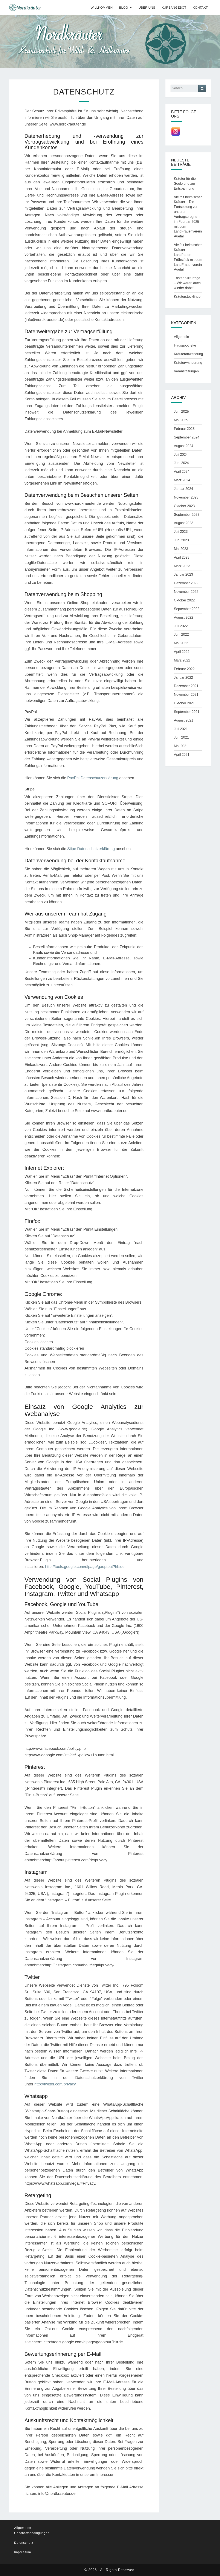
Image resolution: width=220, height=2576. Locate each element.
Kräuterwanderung (188, 362)
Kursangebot (174, 7)
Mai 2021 (181, 746)
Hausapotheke (185, 345)
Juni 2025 (181, 411)
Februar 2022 (184, 669)
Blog (123, 7)
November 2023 (186, 497)
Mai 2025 (181, 420)
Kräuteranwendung (188, 354)
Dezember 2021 (186, 686)
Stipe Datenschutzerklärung (91, 849)
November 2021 (186, 694)
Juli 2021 (181, 729)
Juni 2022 (181, 634)
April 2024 (181, 471)
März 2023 (182, 566)
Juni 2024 (181, 463)
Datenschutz (23, 2542)
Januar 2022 (183, 677)
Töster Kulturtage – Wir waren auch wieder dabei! (187, 283)
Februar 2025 (184, 429)
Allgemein (181, 337)
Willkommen (102, 7)
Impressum (22, 2552)
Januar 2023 (183, 574)
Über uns (147, 7)
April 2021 (181, 754)
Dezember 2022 (186, 583)
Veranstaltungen (186, 371)
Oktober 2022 (184, 600)
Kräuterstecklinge (187, 296)
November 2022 (186, 591)
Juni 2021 (181, 737)
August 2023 (183, 523)
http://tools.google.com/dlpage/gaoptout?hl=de (85, 1566)
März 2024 (182, 480)
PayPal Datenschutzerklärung (92, 778)
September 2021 (186, 712)
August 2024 (183, 446)
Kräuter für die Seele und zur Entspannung (185, 183)
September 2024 (186, 437)
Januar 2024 (183, 489)
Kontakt (200, 7)
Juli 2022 (181, 626)
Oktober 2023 (184, 506)
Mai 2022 (181, 643)
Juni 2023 (181, 540)
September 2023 (186, 514)
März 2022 (182, 660)
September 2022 (186, 609)
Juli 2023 (181, 531)
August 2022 (183, 617)
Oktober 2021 (184, 703)
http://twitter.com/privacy (55, 2084)
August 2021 (183, 720)
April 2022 (181, 652)
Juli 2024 (181, 454)
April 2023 (181, 557)
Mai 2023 (181, 549)
